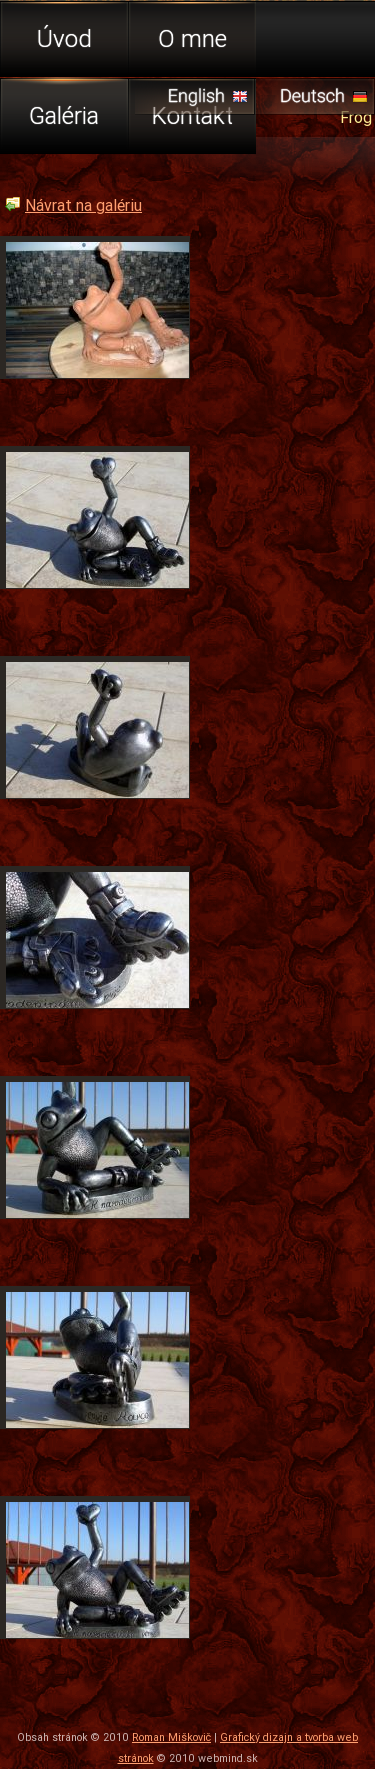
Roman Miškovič (171, 1737)
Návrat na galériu (83, 205)
